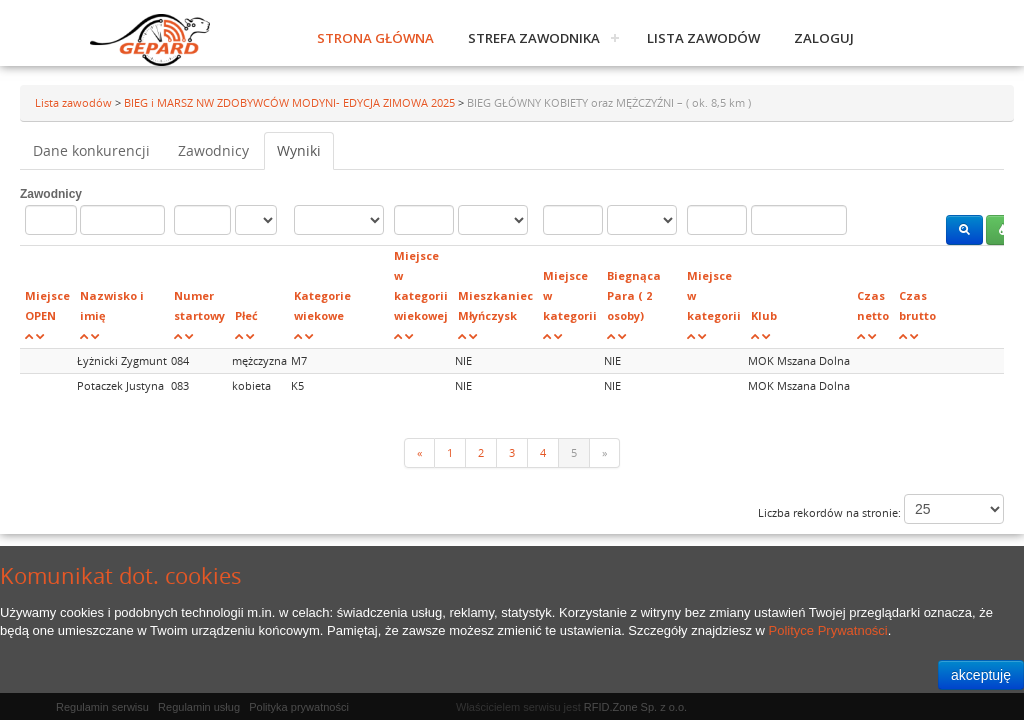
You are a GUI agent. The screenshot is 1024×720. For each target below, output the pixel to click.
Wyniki (299, 150)
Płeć (246, 315)
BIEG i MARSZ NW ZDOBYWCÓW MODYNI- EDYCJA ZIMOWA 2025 (291, 102)
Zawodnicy (213, 150)
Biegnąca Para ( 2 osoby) (634, 295)
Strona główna (375, 38)
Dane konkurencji (91, 150)
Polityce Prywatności (828, 630)
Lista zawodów (703, 38)
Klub (764, 315)
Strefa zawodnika (534, 38)
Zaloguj (824, 38)
